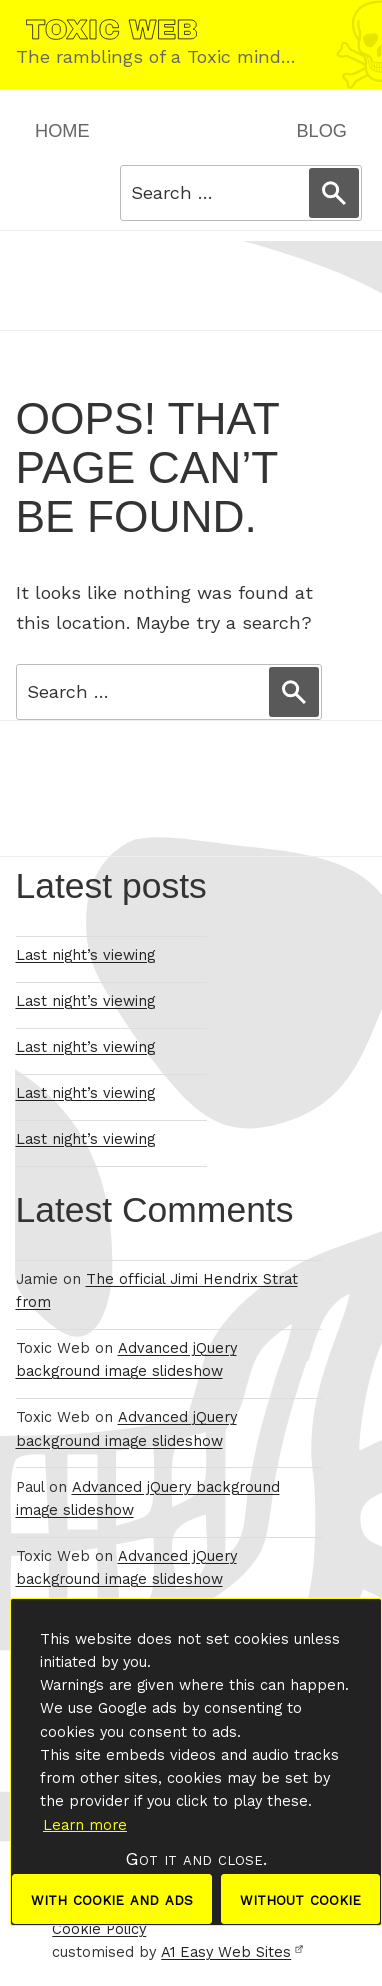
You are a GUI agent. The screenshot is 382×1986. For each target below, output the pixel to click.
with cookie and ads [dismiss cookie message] (112, 1898)
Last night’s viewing (85, 955)
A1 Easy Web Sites (232, 1952)
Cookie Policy (99, 1929)
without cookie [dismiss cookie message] (300, 1898)
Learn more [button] (85, 1824)
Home (62, 131)
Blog (321, 131)
